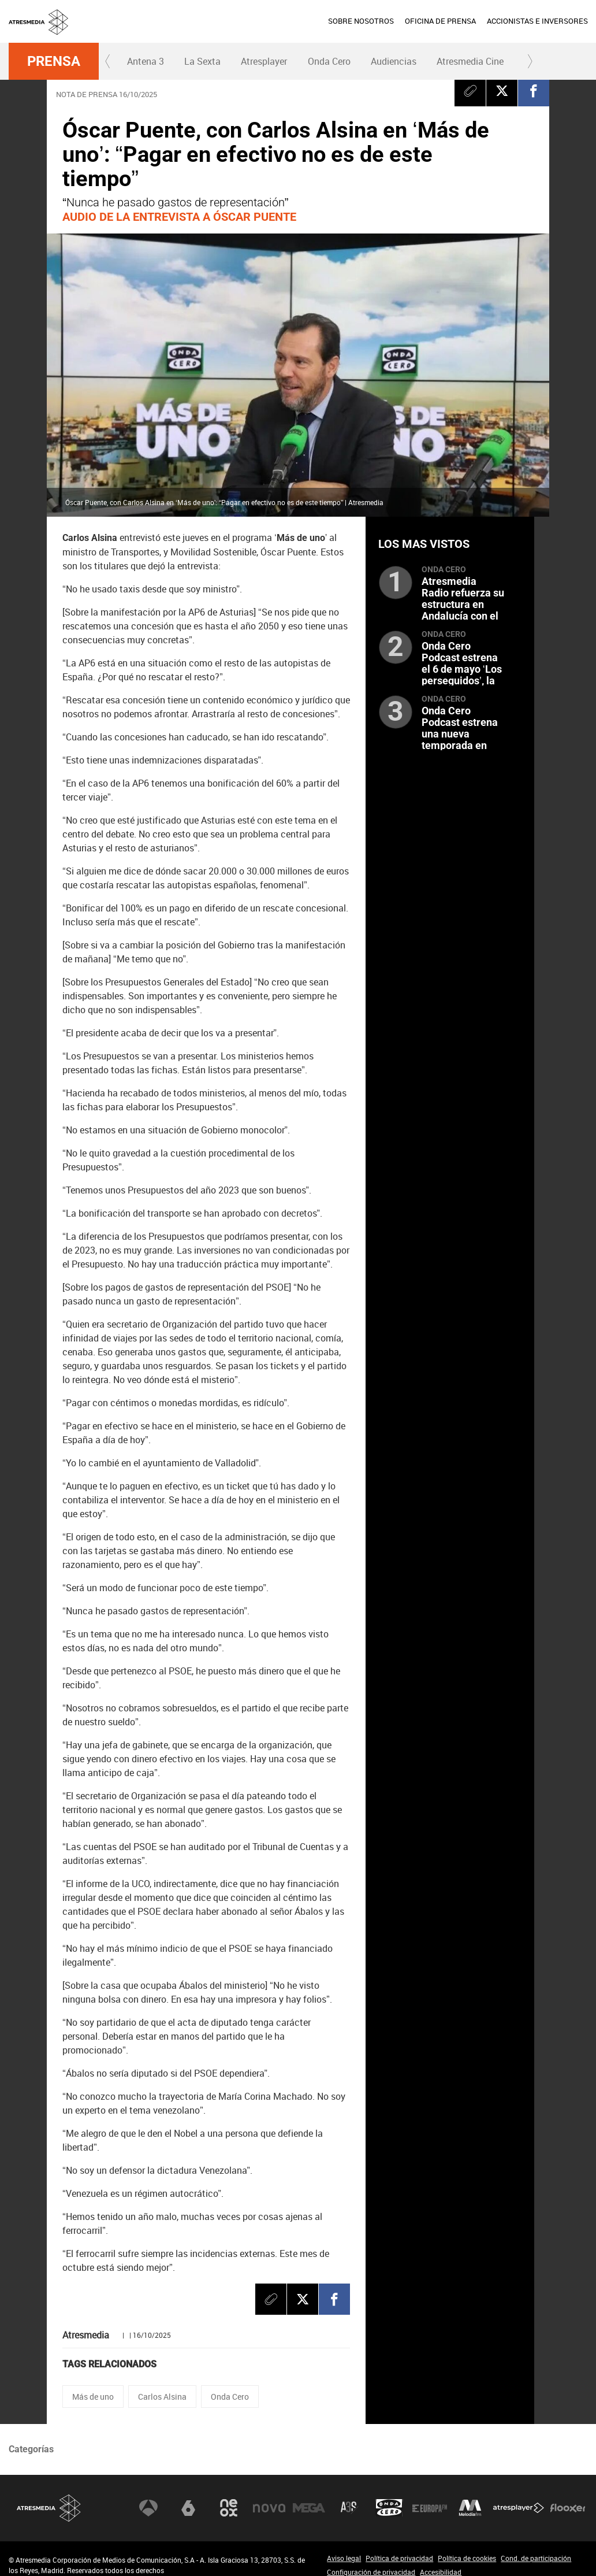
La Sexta (202, 61)
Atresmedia (49, 2508)
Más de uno (93, 2396)
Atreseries (349, 2507)
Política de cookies (467, 2558)
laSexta (188, 2507)
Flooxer (567, 2507)
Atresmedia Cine (470, 61)
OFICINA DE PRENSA (440, 21)
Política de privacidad (399, 2558)
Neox (228, 2507)
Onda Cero (329, 61)
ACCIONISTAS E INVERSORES (537, 21)
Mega (309, 2507)
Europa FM (429, 2507)
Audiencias (393, 61)
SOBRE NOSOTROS (361, 21)
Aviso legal (344, 2558)
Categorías (31, 2449)
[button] (108, 61)
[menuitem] (360, 21)
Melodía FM (470, 2507)
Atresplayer (264, 61)
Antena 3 (145, 61)
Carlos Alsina (162, 2396)
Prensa (53, 61)
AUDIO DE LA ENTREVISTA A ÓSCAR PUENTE (179, 217)
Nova (269, 2507)
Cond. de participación (536, 2558)
